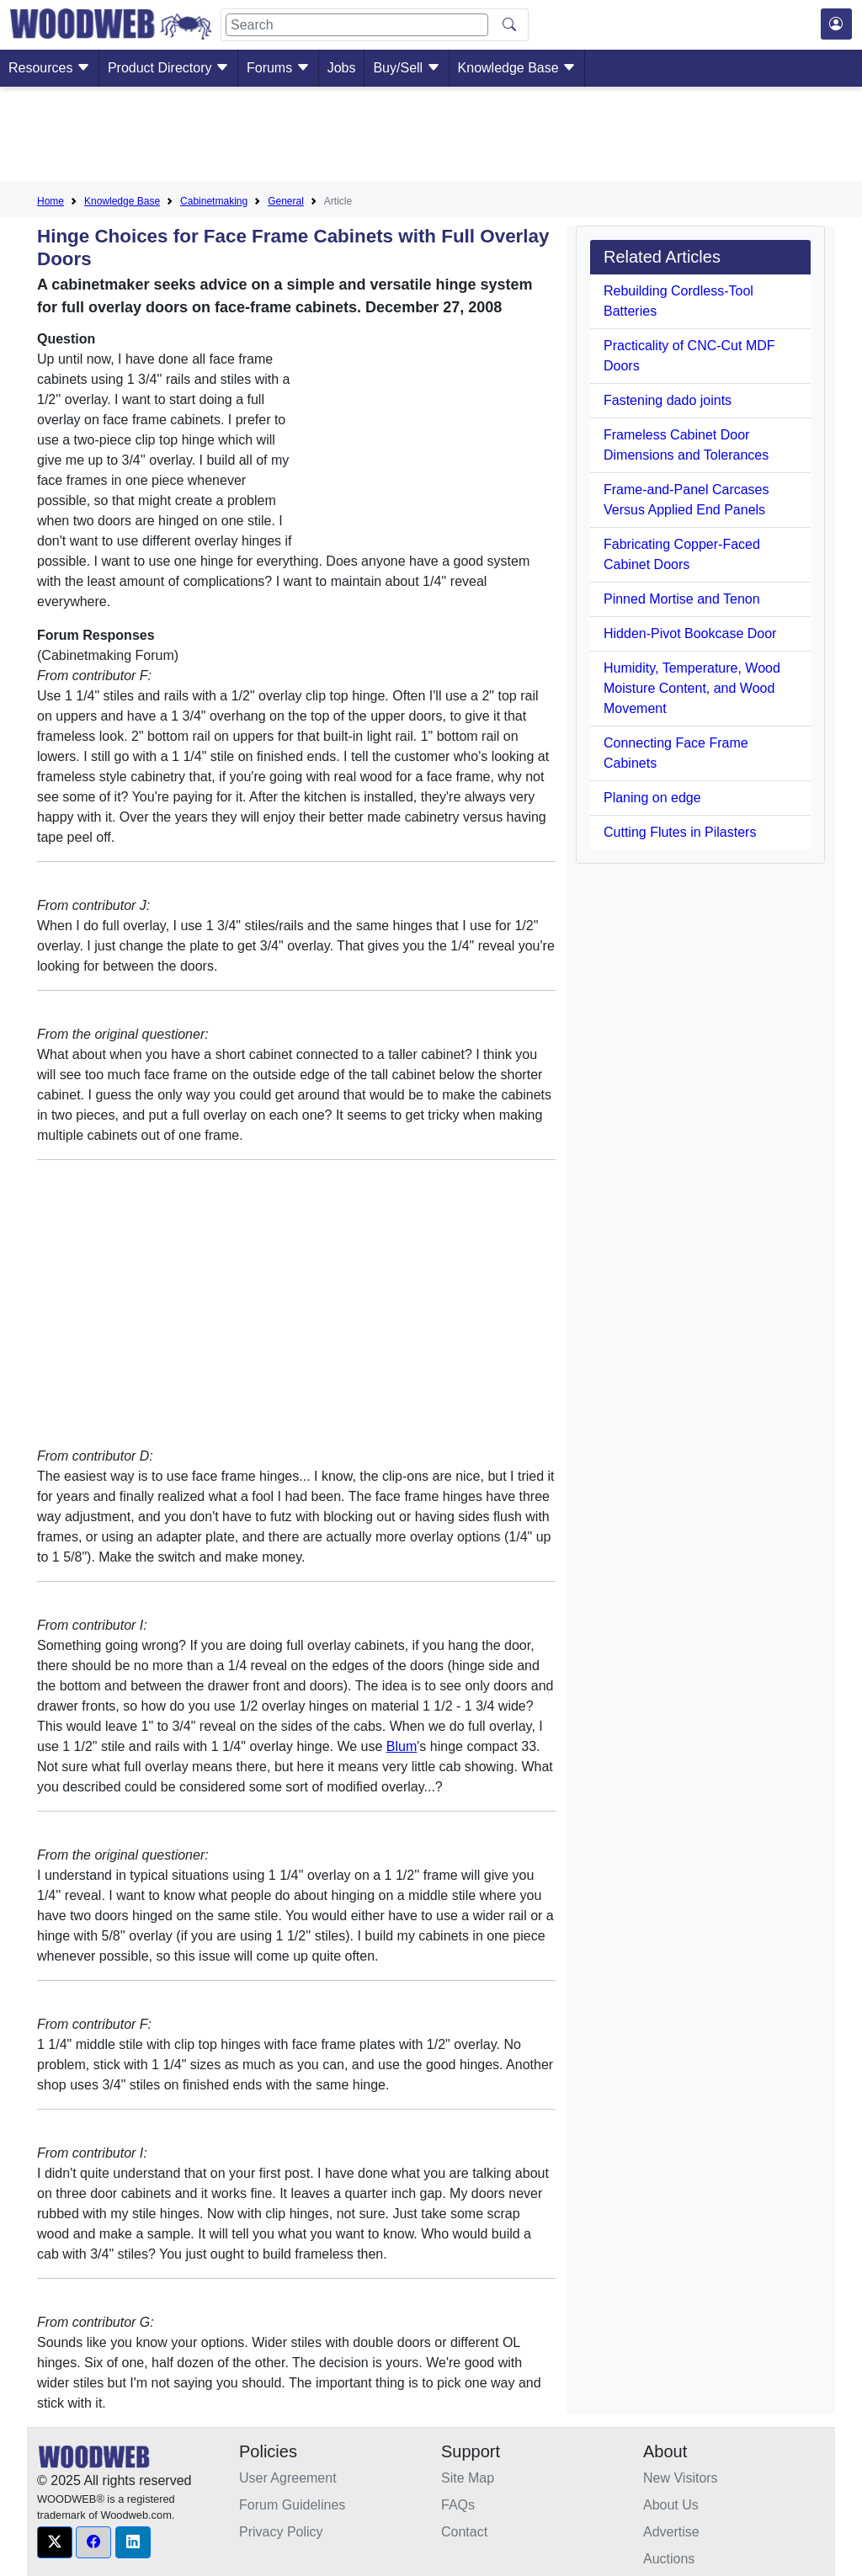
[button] (54, 2542)
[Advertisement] (431, 137)
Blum (401, 1746)
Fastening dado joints (668, 400)
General (286, 201)
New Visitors (680, 2478)
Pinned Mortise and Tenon (682, 599)
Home (50, 201)
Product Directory (168, 68)
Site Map (467, 2478)
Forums (278, 68)
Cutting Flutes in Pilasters (680, 832)
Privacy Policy (281, 2532)
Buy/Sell (406, 68)
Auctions (668, 2559)
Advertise (671, 2532)
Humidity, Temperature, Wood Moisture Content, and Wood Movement (692, 688)
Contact (464, 2532)
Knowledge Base (517, 68)
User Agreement (288, 2478)
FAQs (458, 2505)
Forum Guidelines (292, 2505)
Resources (49, 68)
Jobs (341, 68)
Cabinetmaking (213, 201)
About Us (671, 2505)
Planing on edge (652, 797)
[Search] (357, 24)
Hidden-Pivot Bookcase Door (690, 633)
